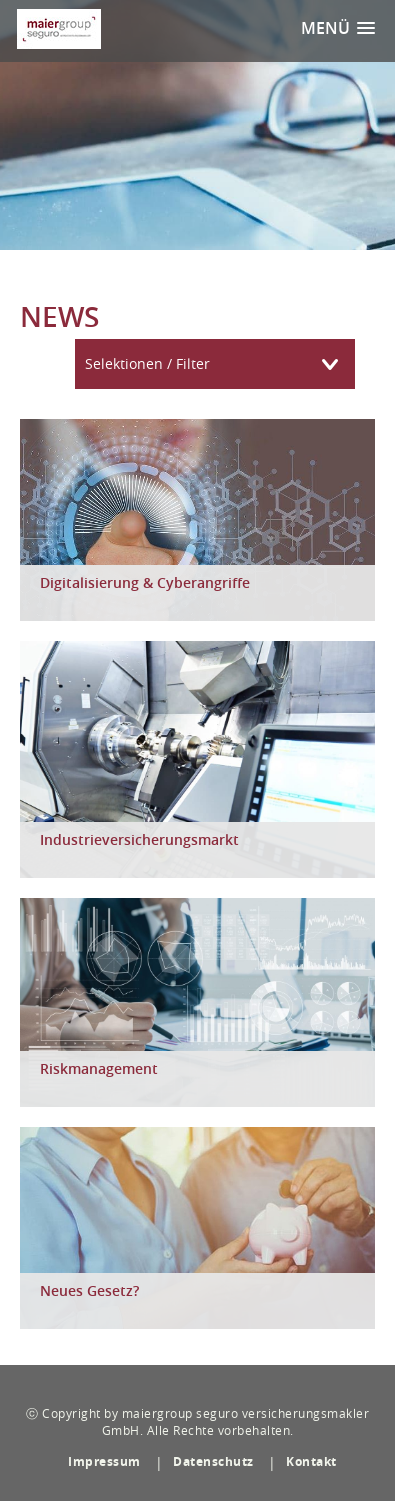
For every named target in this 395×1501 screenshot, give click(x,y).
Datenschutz (213, 1461)
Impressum (104, 1461)
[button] (338, 28)
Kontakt (311, 1461)
